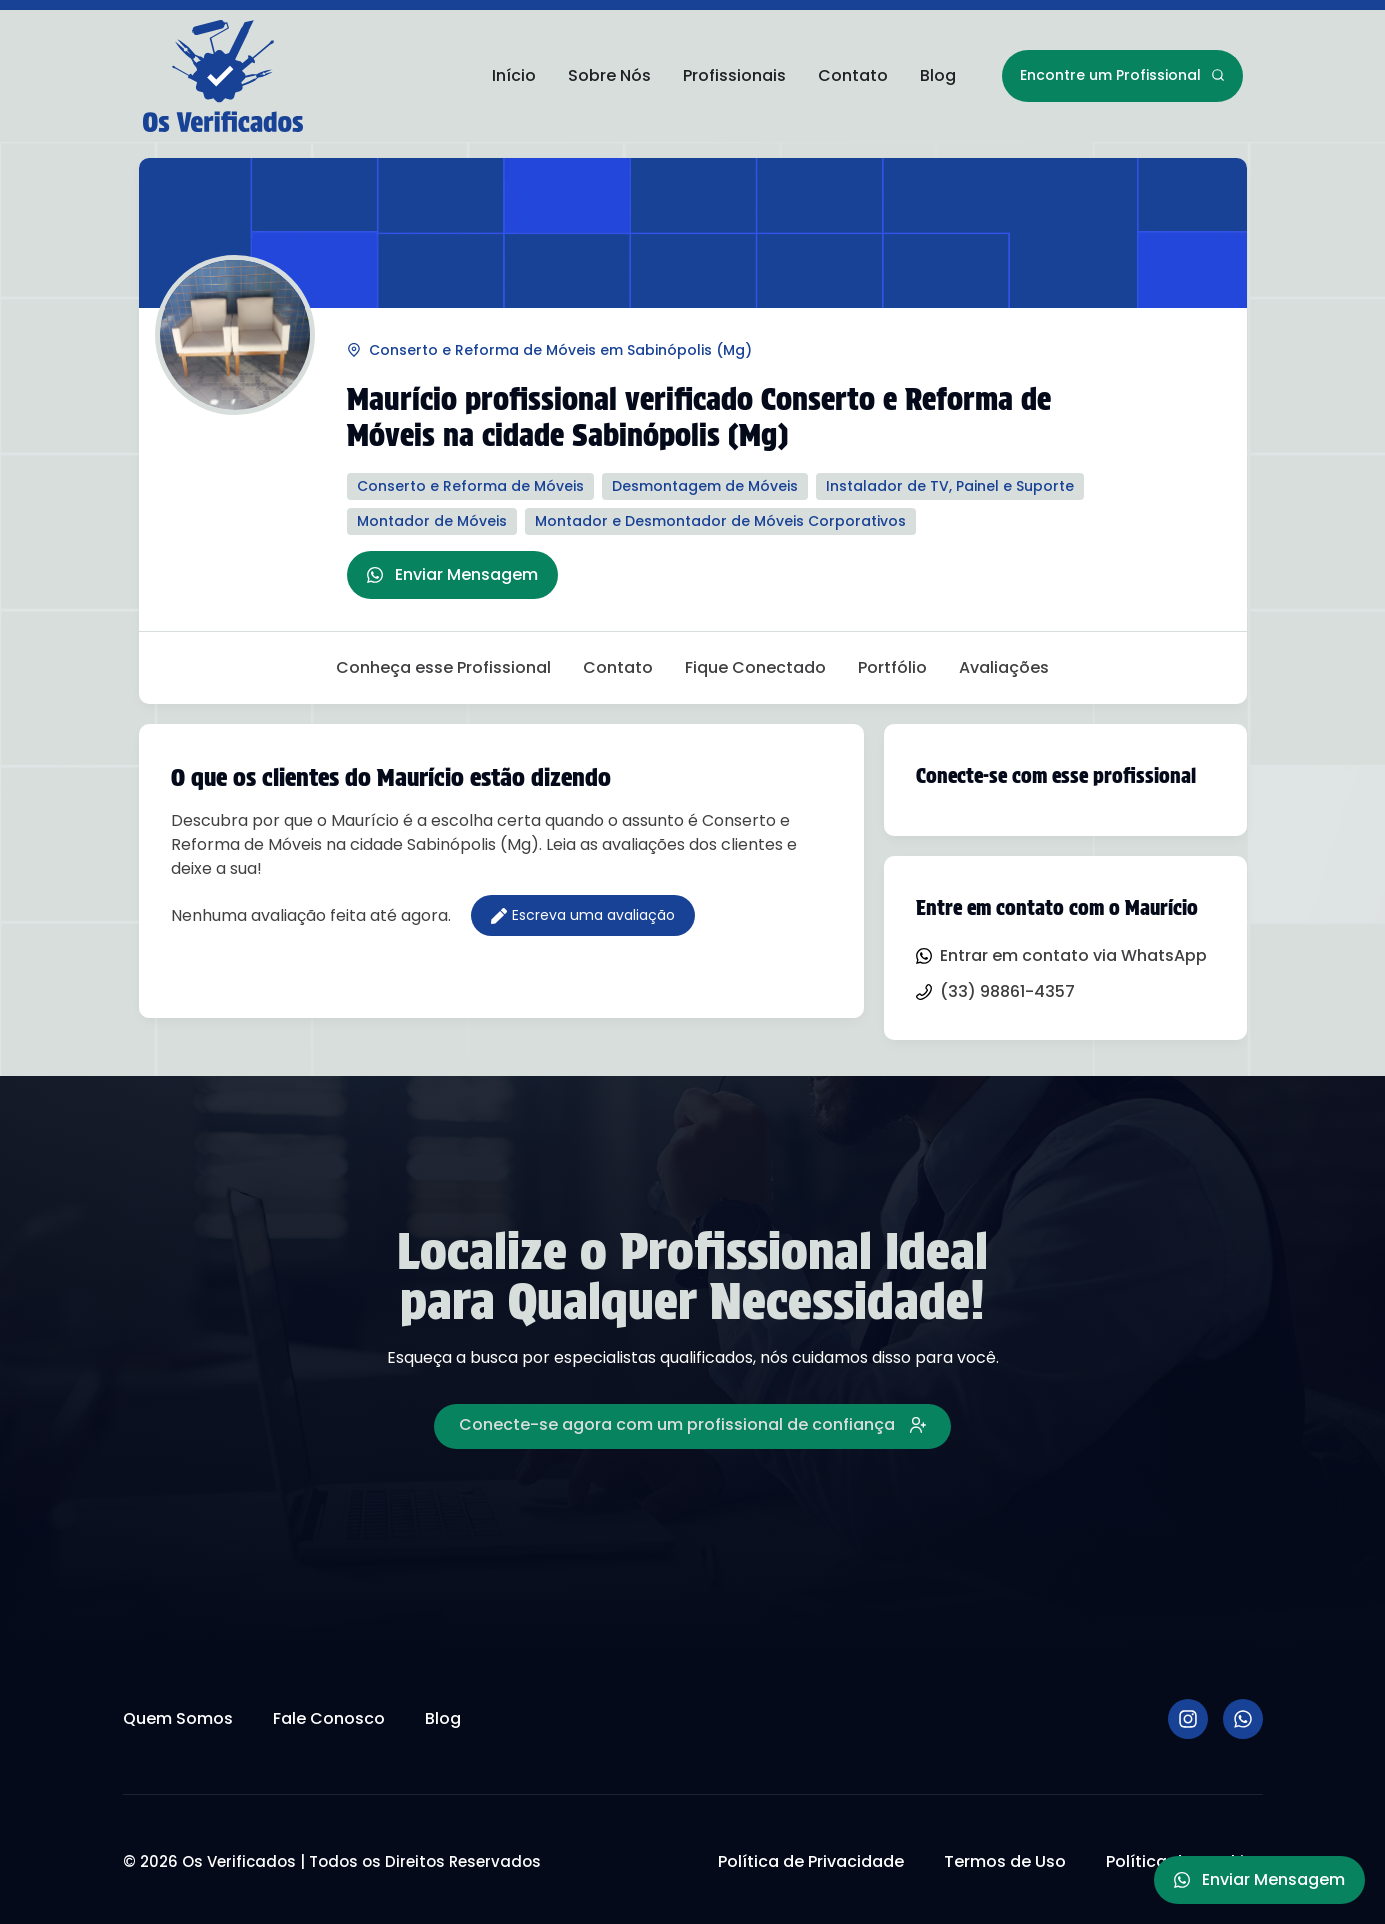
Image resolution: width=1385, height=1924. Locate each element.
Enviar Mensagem (452, 574)
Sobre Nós (609, 75)
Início (514, 75)
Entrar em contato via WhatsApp (1061, 955)
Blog (938, 75)
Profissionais (734, 75)
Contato (853, 75)
